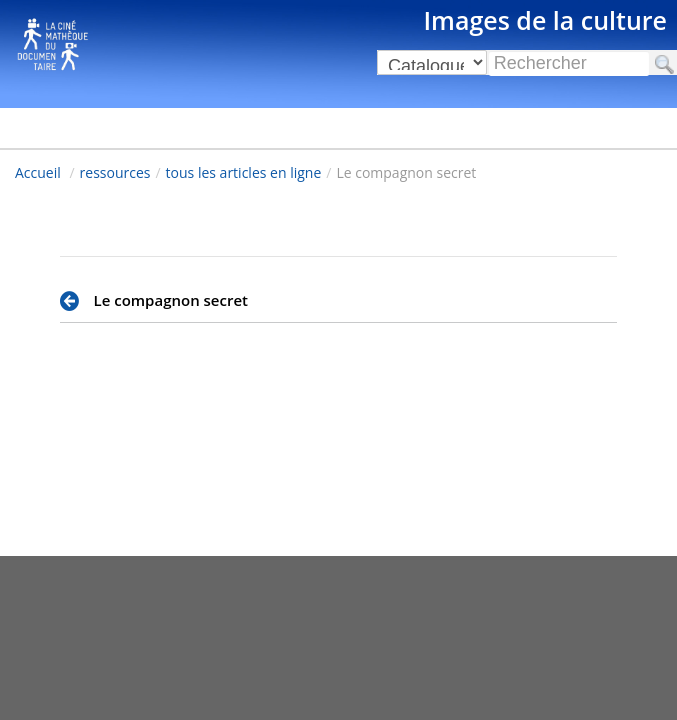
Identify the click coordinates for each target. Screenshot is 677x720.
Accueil (38, 172)
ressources (115, 172)
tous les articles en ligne (244, 172)
